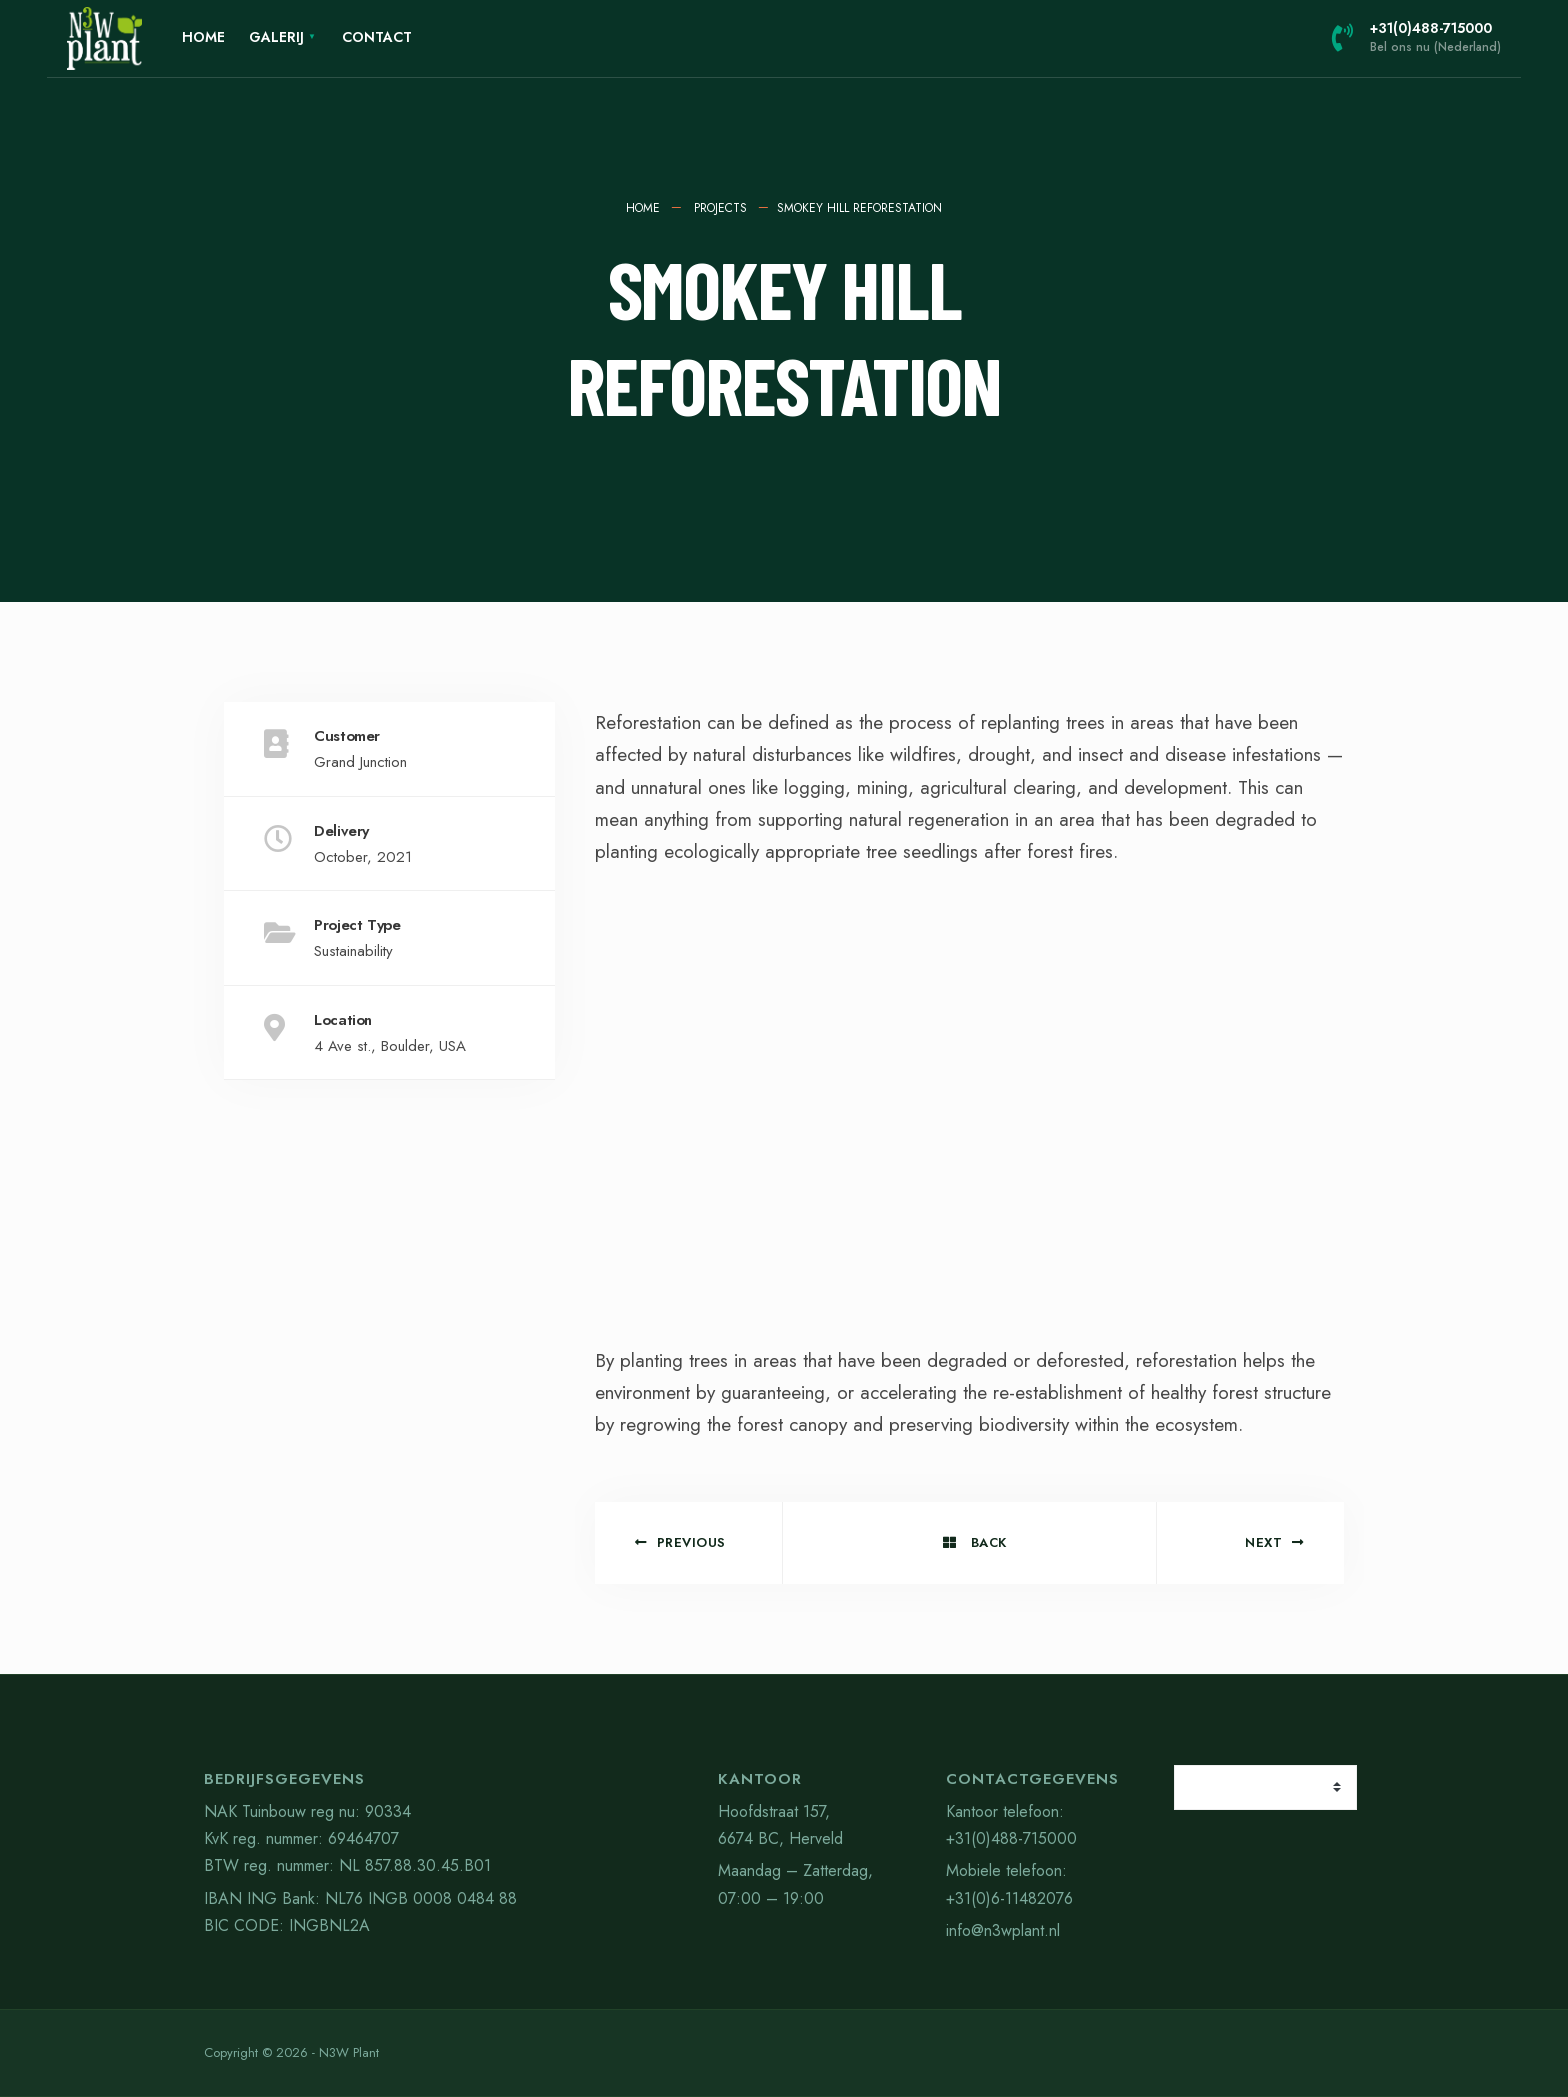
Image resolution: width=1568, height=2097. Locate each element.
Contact (377, 37)
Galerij (276, 37)
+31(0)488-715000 (1416, 37)
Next (1274, 1542)
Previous (680, 1542)
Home (203, 37)
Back (975, 1542)
